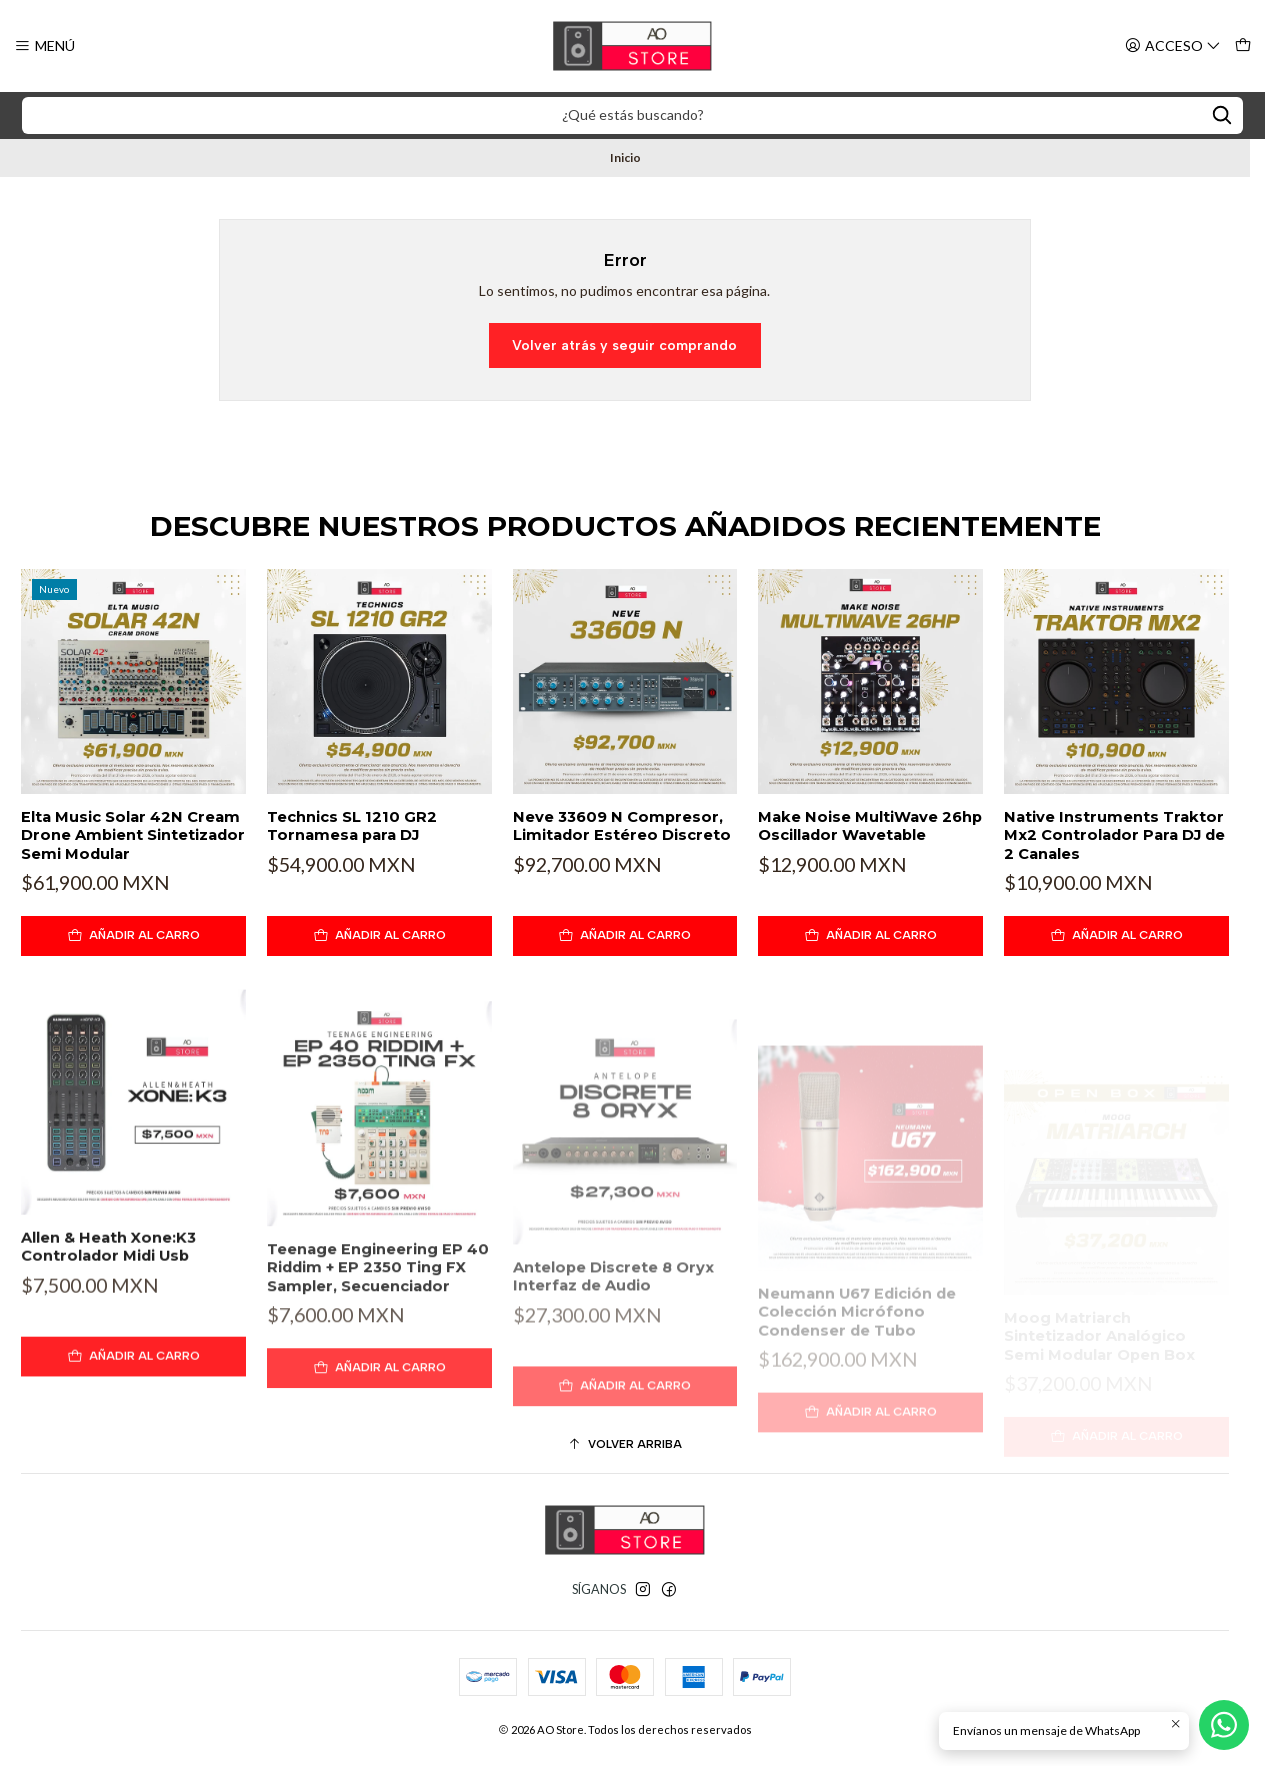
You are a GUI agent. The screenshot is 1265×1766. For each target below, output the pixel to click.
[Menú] (45, 45)
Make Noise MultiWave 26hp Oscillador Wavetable (870, 826)
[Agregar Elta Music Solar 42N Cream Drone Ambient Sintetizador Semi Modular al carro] (133, 936)
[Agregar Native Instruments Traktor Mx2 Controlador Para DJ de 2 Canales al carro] (1116, 936)
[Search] (1222, 115)
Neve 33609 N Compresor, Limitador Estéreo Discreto (622, 826)
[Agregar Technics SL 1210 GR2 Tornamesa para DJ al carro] (379, 936)
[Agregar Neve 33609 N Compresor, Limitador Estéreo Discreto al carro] (625, 936)
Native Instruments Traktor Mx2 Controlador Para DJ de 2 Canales (1114, 835)
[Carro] (1242, 45)
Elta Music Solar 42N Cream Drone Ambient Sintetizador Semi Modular (133, 835)
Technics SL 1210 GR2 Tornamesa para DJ (352, 826)
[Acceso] (1173, 45)
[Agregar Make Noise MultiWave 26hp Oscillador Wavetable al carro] (870, 936)
